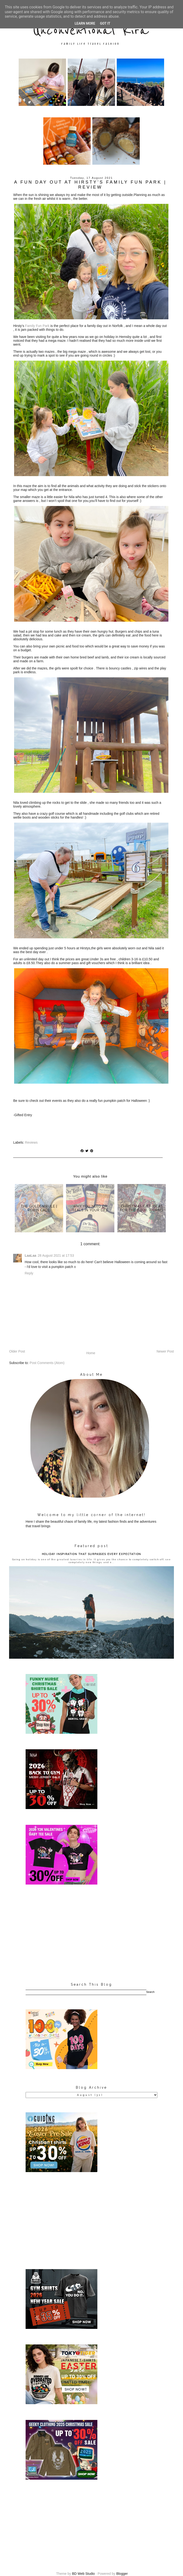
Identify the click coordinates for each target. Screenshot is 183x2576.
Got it (105, 23)
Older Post (17, 1351)
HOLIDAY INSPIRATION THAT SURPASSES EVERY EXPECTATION (91, 1554)
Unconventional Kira (91, 31)
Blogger (122, 2574)
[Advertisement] (91, 1933)
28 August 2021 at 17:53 (56, 1255)
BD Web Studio (83, 2574)
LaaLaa (30, 1255)
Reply (29, 1273)
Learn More (85, 23)
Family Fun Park (37, 326)
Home (90, 1353)
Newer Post (165, 1351)
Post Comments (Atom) (47, 1363)
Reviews (31, 1142)
